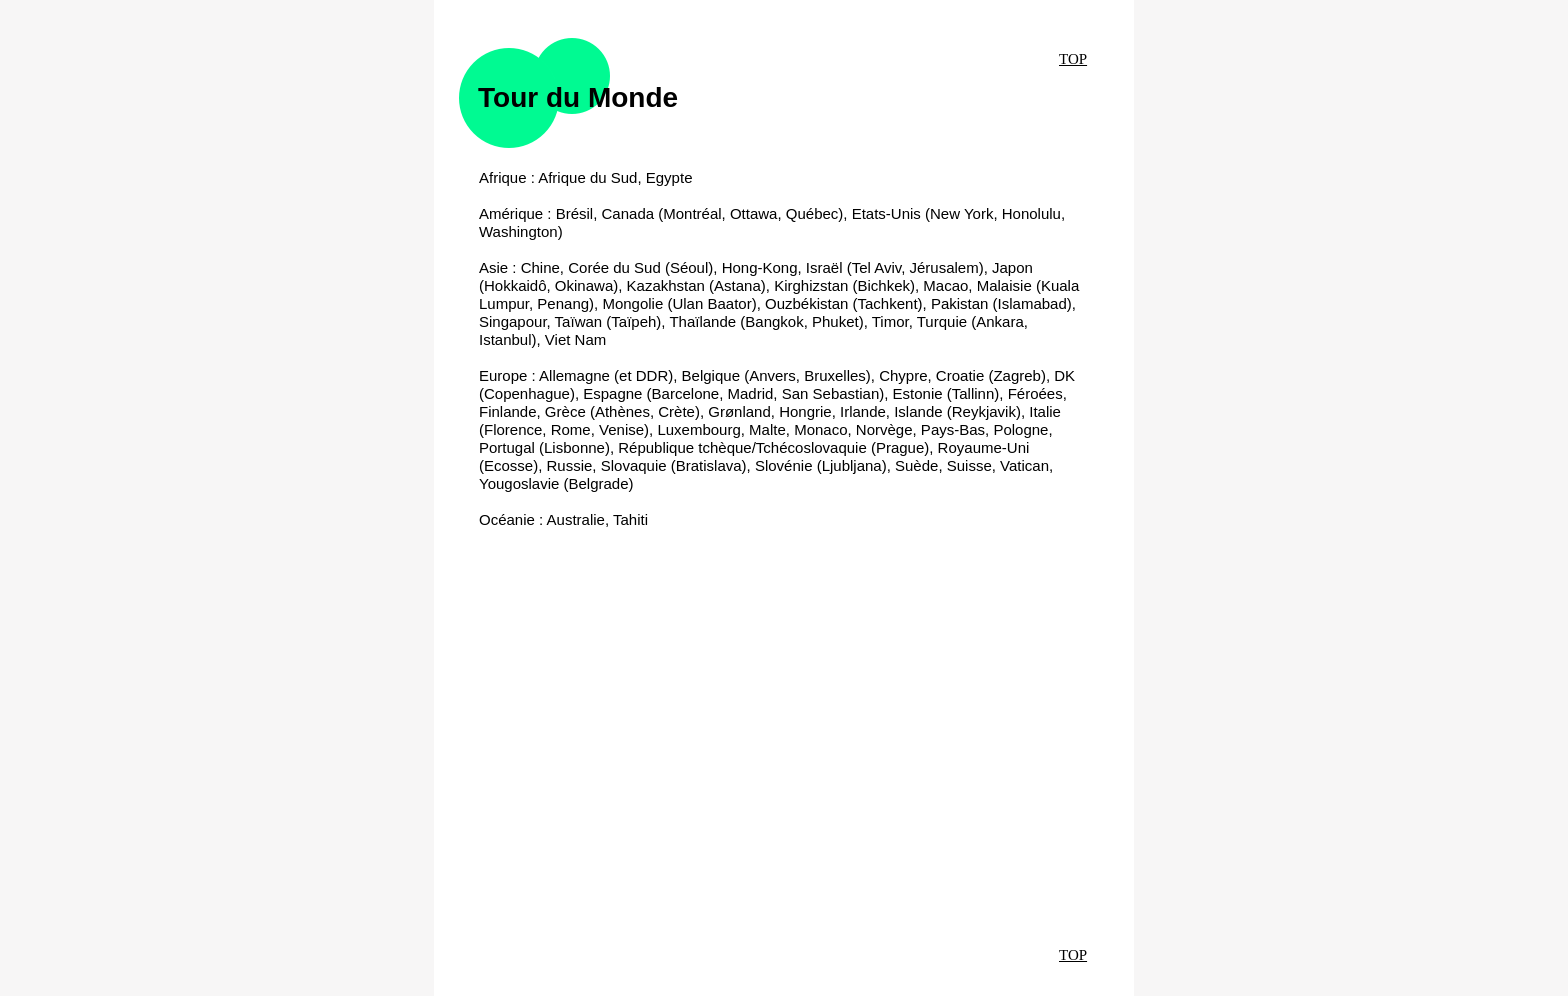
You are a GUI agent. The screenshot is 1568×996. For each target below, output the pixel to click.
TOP (1073, 59)
